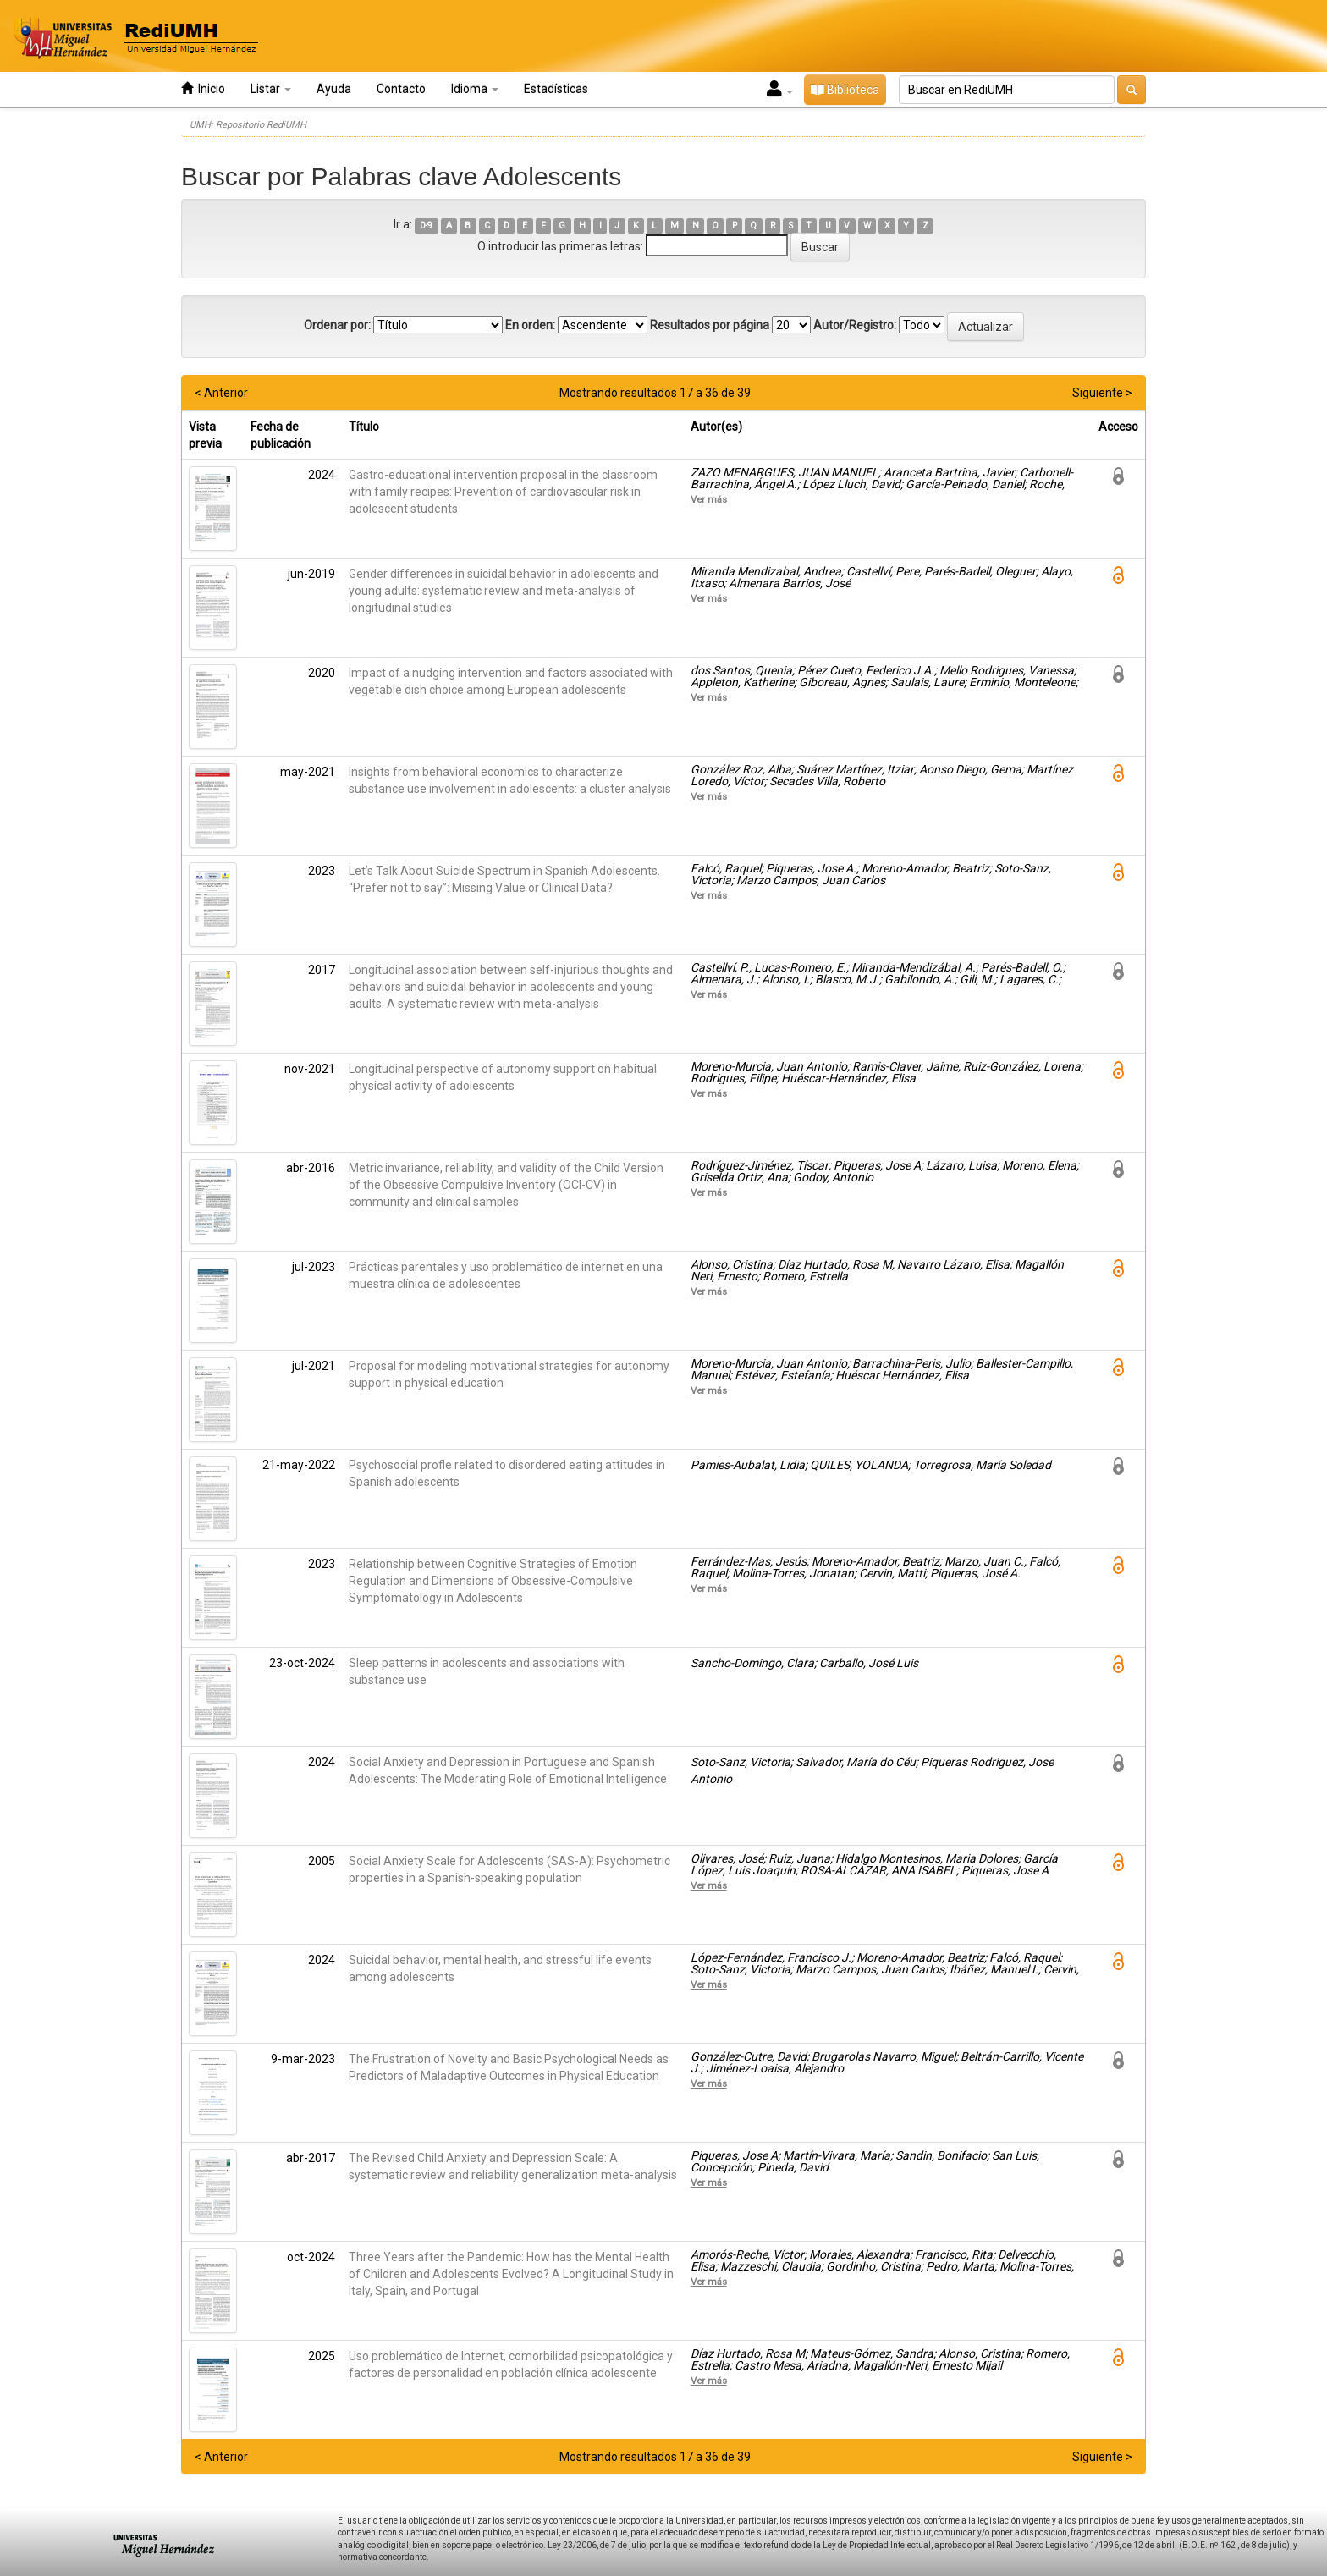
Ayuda (334, 89)
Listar (271, 89)
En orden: (530, 325)
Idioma (474, 89)
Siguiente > (1102, 392)
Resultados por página (709, 325)
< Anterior (221, 392)
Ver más (709, 499)
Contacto (401, 89)
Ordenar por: (337, 325)
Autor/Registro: (854, 325)
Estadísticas (556, 89)
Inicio (203, 88)
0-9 (426, 225)
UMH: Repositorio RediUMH (248, 124)
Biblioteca (845, 89)
